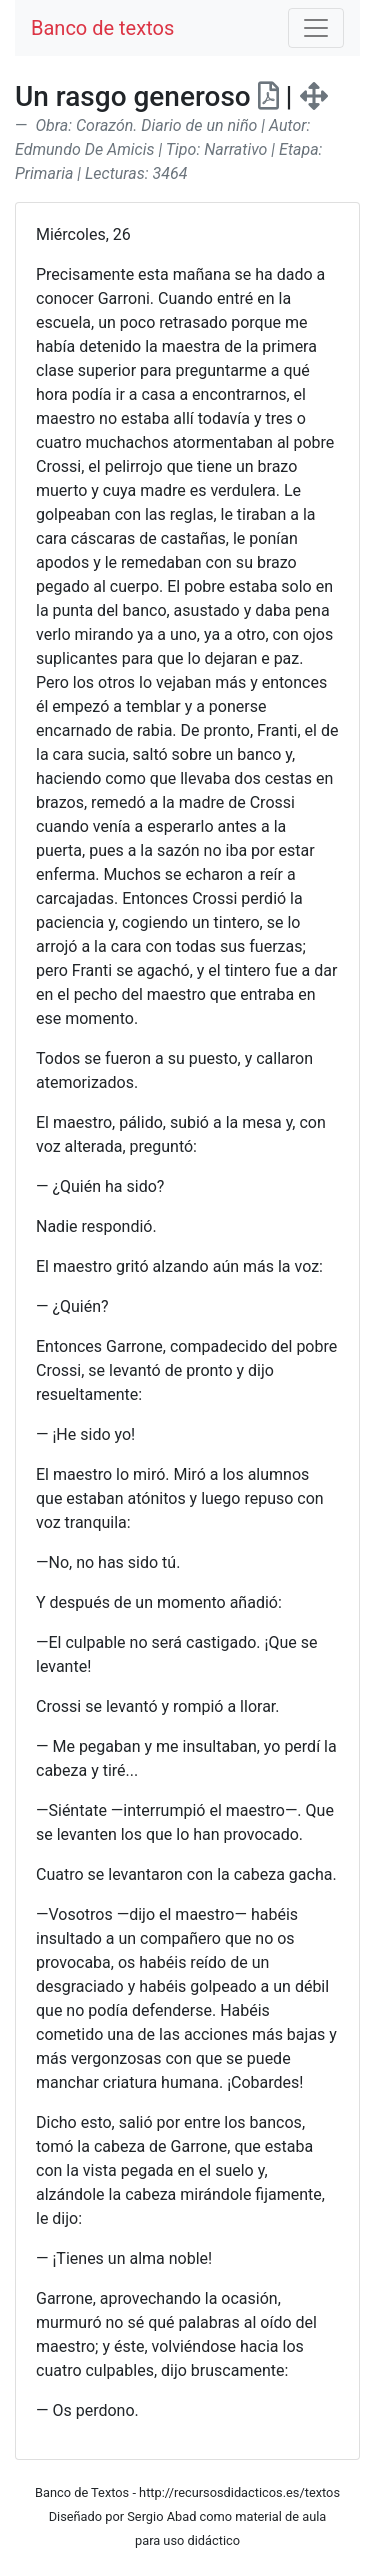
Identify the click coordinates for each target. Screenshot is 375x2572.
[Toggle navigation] (316, 28)
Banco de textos (102, 28)
